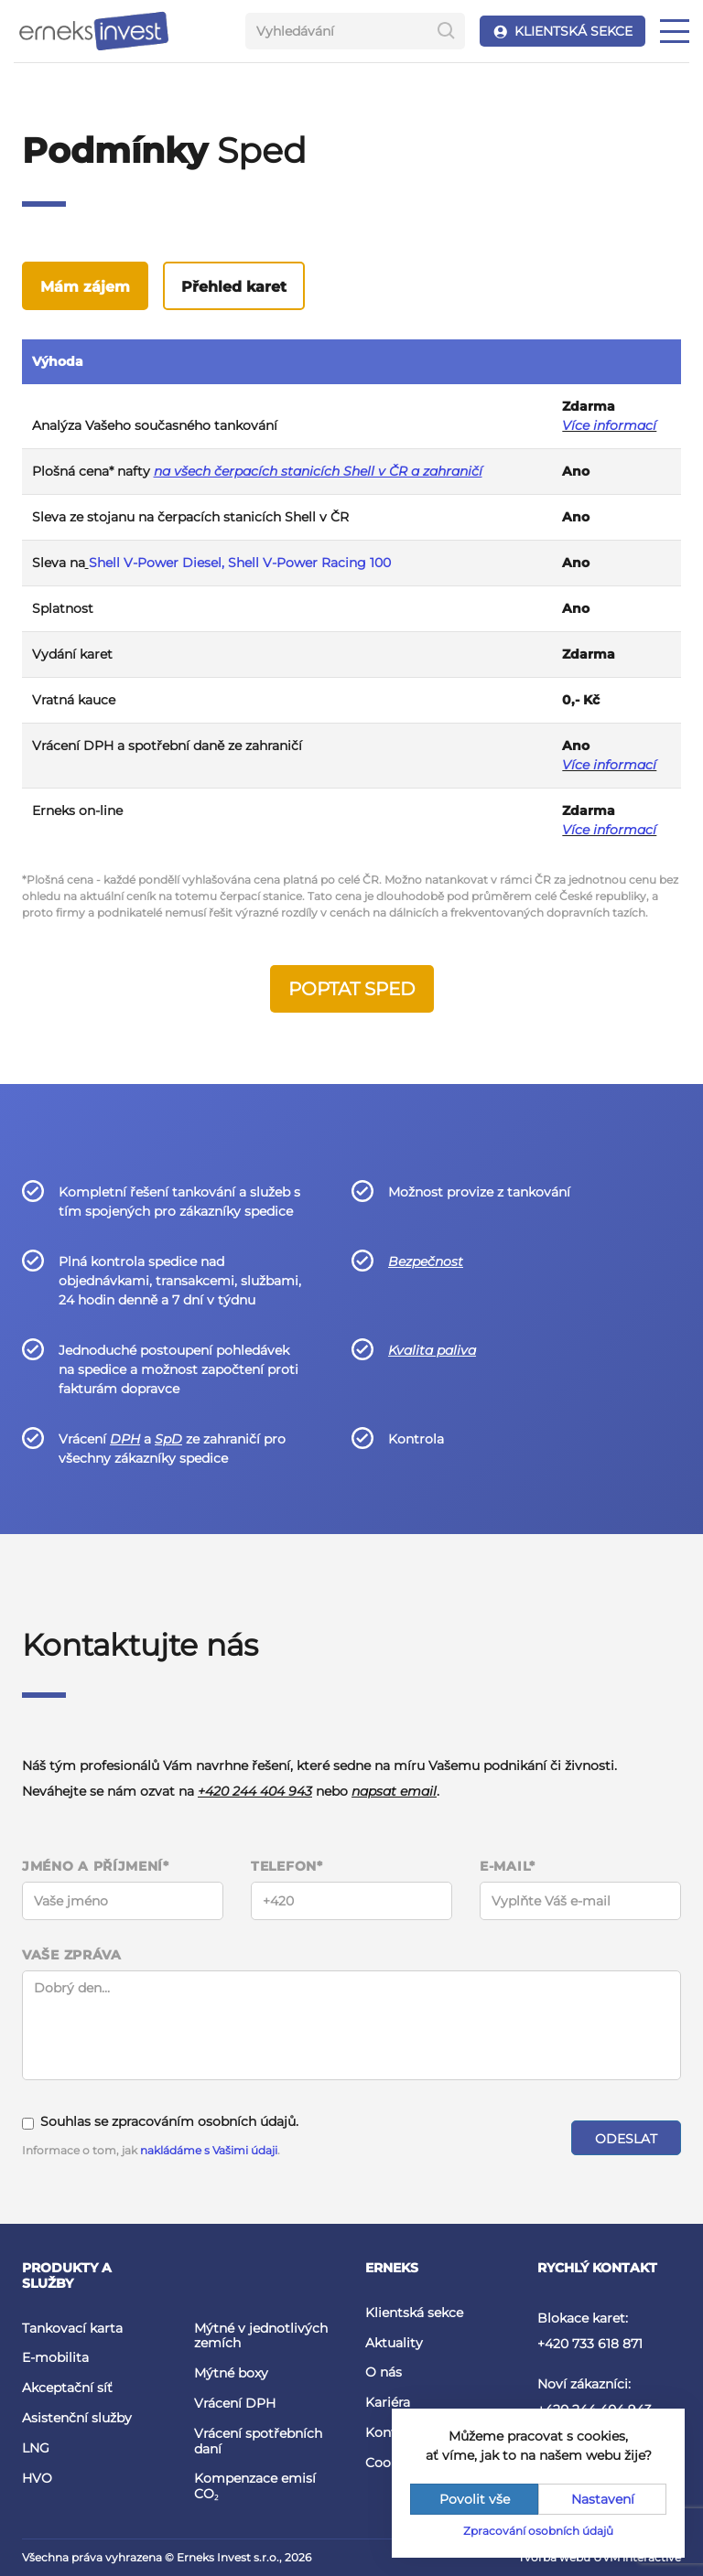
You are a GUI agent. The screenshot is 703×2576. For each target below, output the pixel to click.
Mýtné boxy (231, 2373)
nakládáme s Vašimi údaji (208, 2150)
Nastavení (602, 2499)
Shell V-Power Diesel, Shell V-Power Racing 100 (240, 562)
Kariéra (387, 2402)
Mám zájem (85, 286)
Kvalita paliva (432, 1350)
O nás (383, 2372)
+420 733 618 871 (590, 2343)
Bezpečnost (425, 1261)
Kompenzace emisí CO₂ (255, 2486)
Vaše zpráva (72, 1955)
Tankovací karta (72, 2328)
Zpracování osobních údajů (538, 2531)
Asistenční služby (77, 2418)
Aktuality (394, 2342)
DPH (125, 1439)
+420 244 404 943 (255, 1791)
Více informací (609, 425)
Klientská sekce (414, 2312)
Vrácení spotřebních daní (258, 2441)
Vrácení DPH (235, 2403)
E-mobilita (55, 2357)
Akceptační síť (67, 2387)
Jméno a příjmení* (95, 1866)
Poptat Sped (352, 989)
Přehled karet (234, 286)
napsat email (394, 1791)
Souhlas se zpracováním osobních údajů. (160, 2122)
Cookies (390, 2462)
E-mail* (507, 1866)
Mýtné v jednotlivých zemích (261, 2336)
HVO (37, 2478)
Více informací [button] (609, 765)
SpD (168, 1439)
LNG (35, 2448)
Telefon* (287, 1866)
